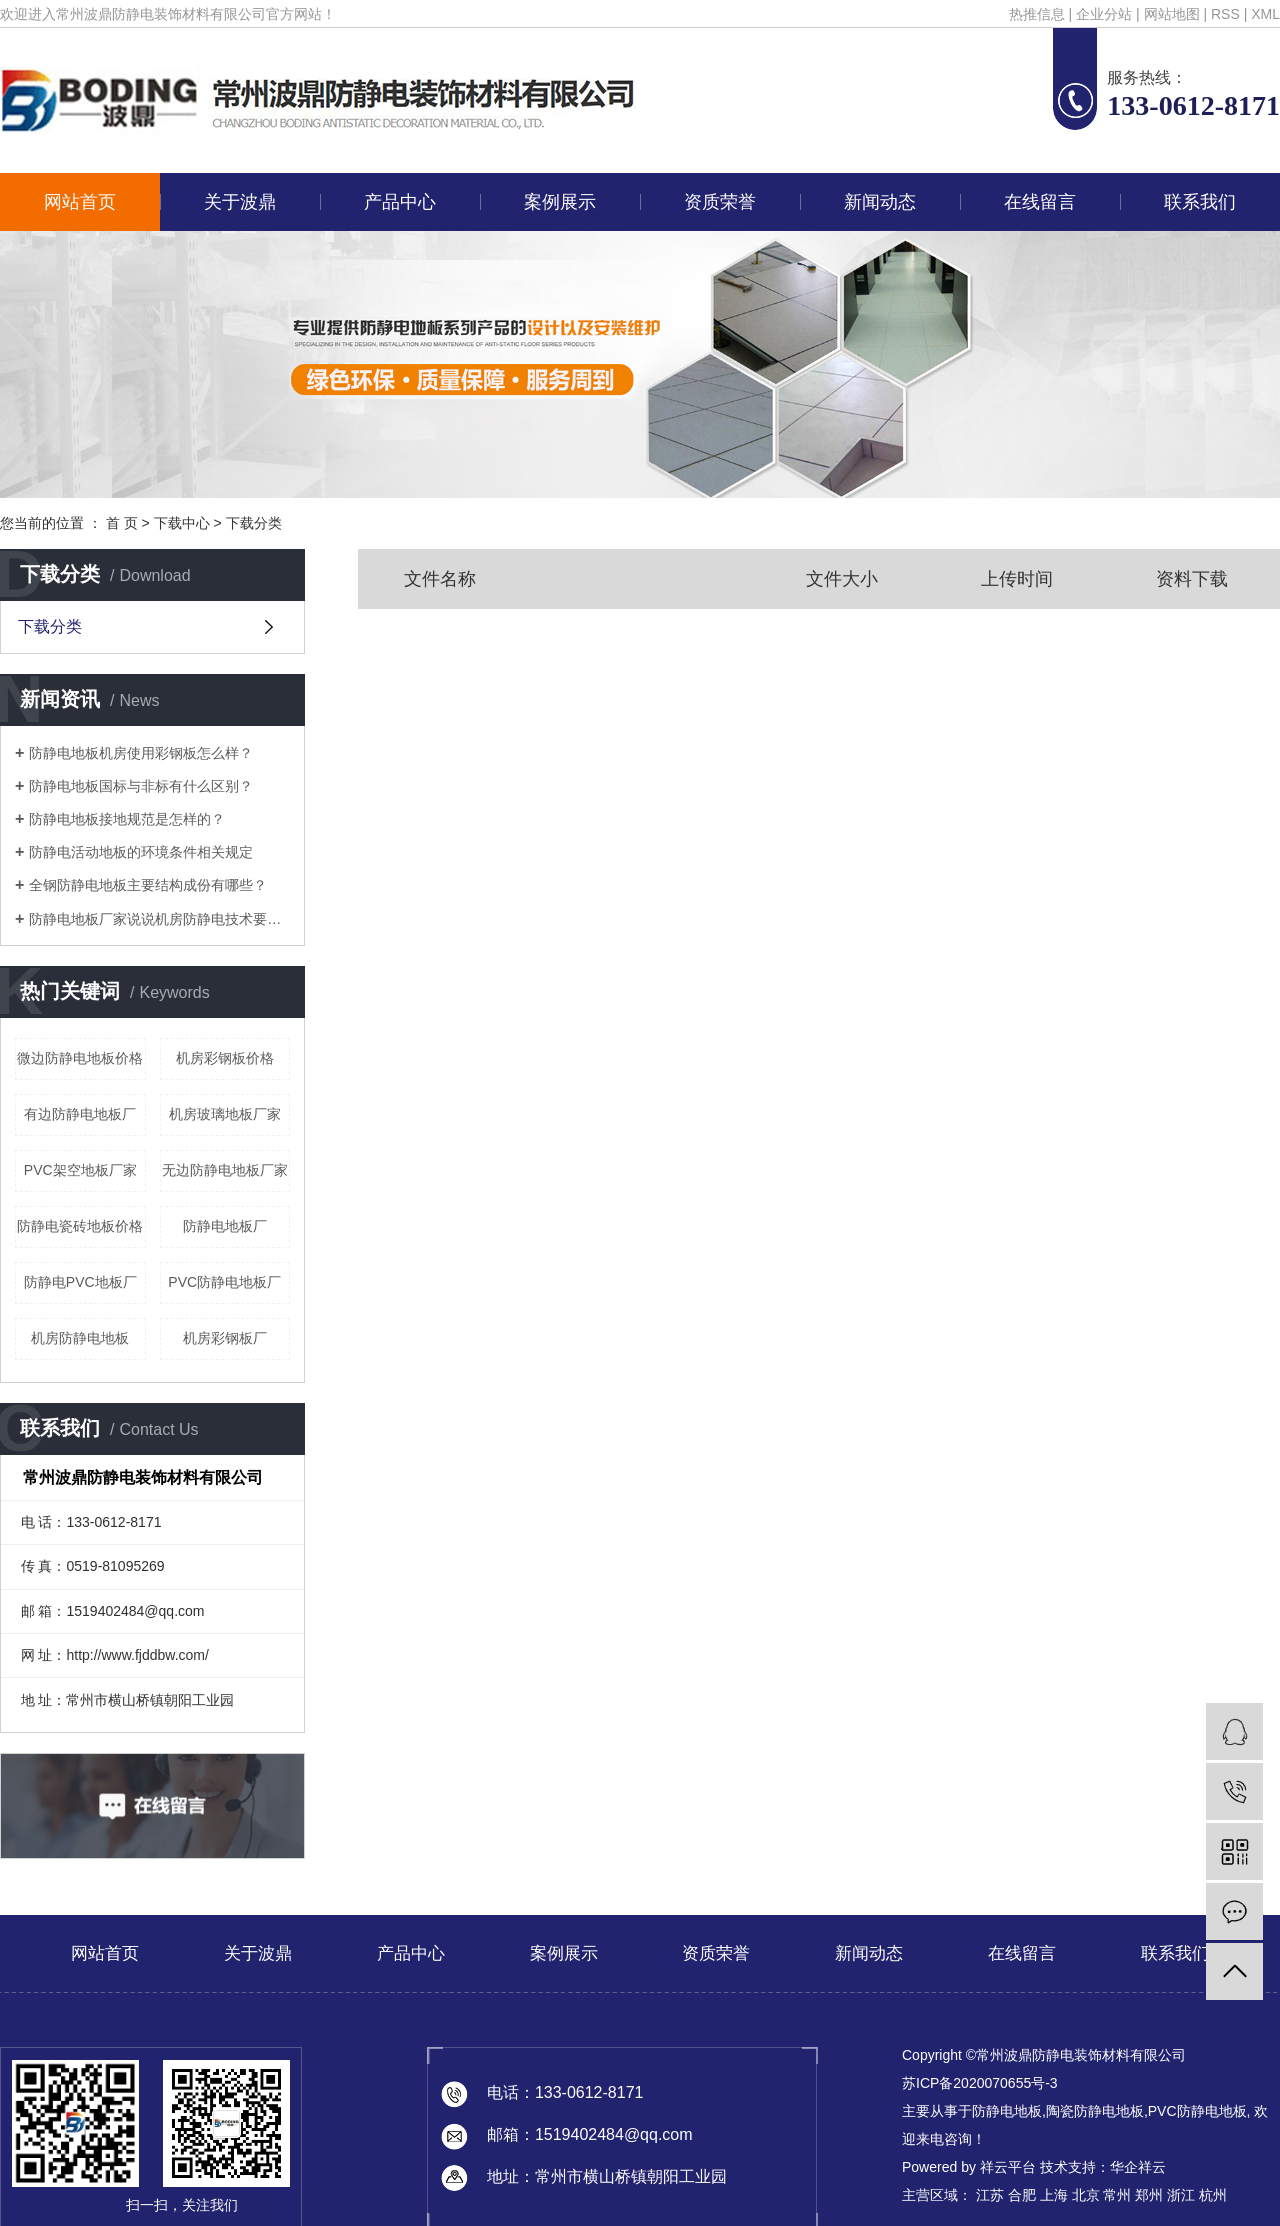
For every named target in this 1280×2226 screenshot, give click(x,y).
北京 (1086, 2195)
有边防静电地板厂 (80, 1114)
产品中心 (400, 202)
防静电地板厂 (225, 1226)
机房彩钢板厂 (225, 1338)
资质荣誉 (720, 202)
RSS (1225, 14)
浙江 (1181, 2195)
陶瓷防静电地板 (1095, 2111)
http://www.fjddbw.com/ (137, 1655)
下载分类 (254, 523)
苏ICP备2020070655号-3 (980, 2083)
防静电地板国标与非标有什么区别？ (141, 786)
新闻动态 (880, 202)
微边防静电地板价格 (80, 1058)
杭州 (1213, 2195)
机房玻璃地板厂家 (225, 1114)
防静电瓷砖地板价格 (80, 1226)
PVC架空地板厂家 (80, 1170)
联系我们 (1200, 202)
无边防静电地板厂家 (225, 1170)
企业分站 (1104, 14)
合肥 (1022, 2195)
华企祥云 (1138, 2167)
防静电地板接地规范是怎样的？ (127, 819)
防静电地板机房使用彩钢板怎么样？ (141, 753)
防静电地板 (1007, 2111)
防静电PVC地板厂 (80, 1282)
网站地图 (1172, 14)
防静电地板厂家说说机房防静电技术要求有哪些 (159, 919)
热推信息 (1037, 14)
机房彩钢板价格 (225, 1058)
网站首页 (80, 202)
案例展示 (560, 202)
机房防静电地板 (80, 1338)
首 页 (122, 523)
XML (1265, 14)
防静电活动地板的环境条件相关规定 (141, 852)
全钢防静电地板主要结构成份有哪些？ (148, 885)
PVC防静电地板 (1197, 2111)
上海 (1054, 2195)
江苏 (990, 2195)
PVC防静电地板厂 (224, 1282)
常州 (1117, 2195)
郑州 (1149, 2195)
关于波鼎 (240, 202)
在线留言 (1040, 202)
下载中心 (182, 523)
